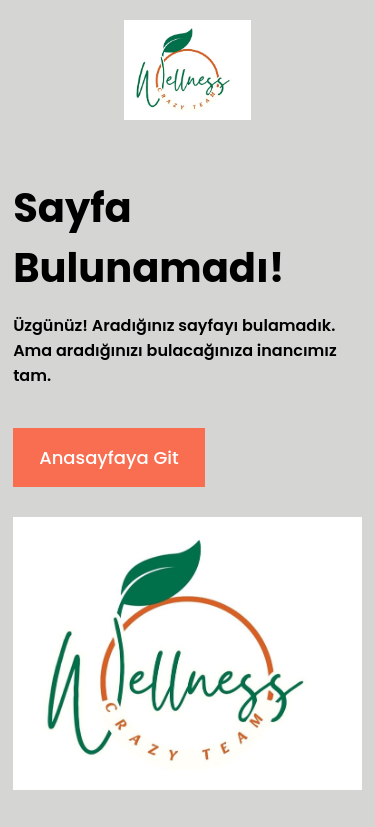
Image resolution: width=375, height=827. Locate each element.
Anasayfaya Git (109, 457)
